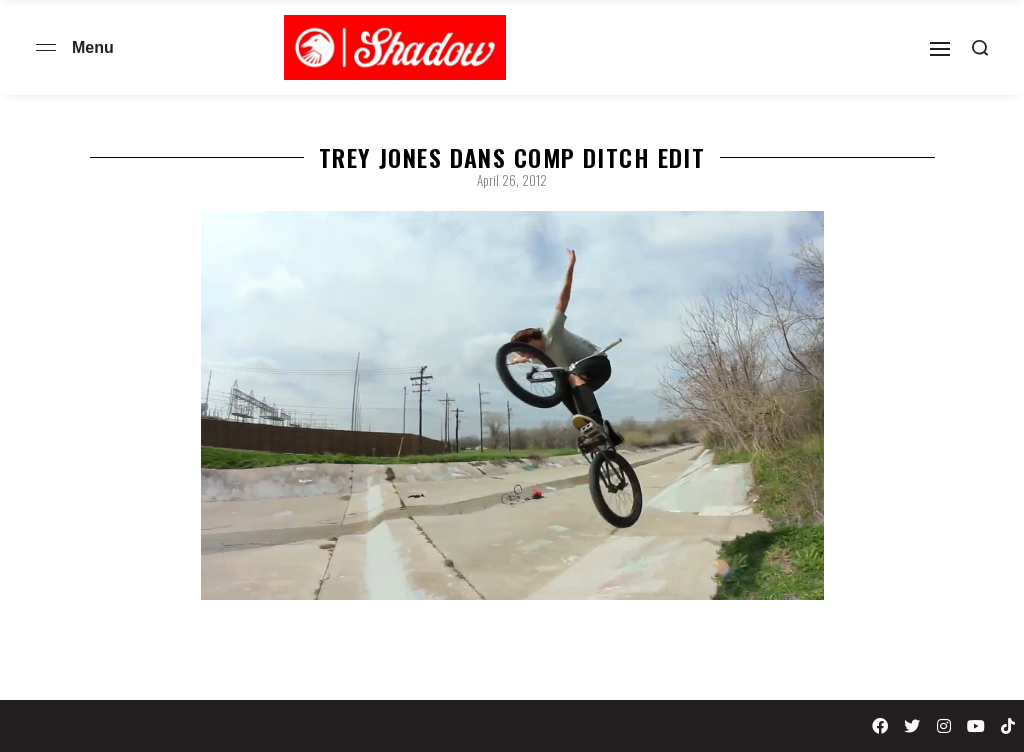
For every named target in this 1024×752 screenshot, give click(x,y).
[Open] (940, 49)
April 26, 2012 (512, 180)
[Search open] (980, 48)
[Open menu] (46, 47)
